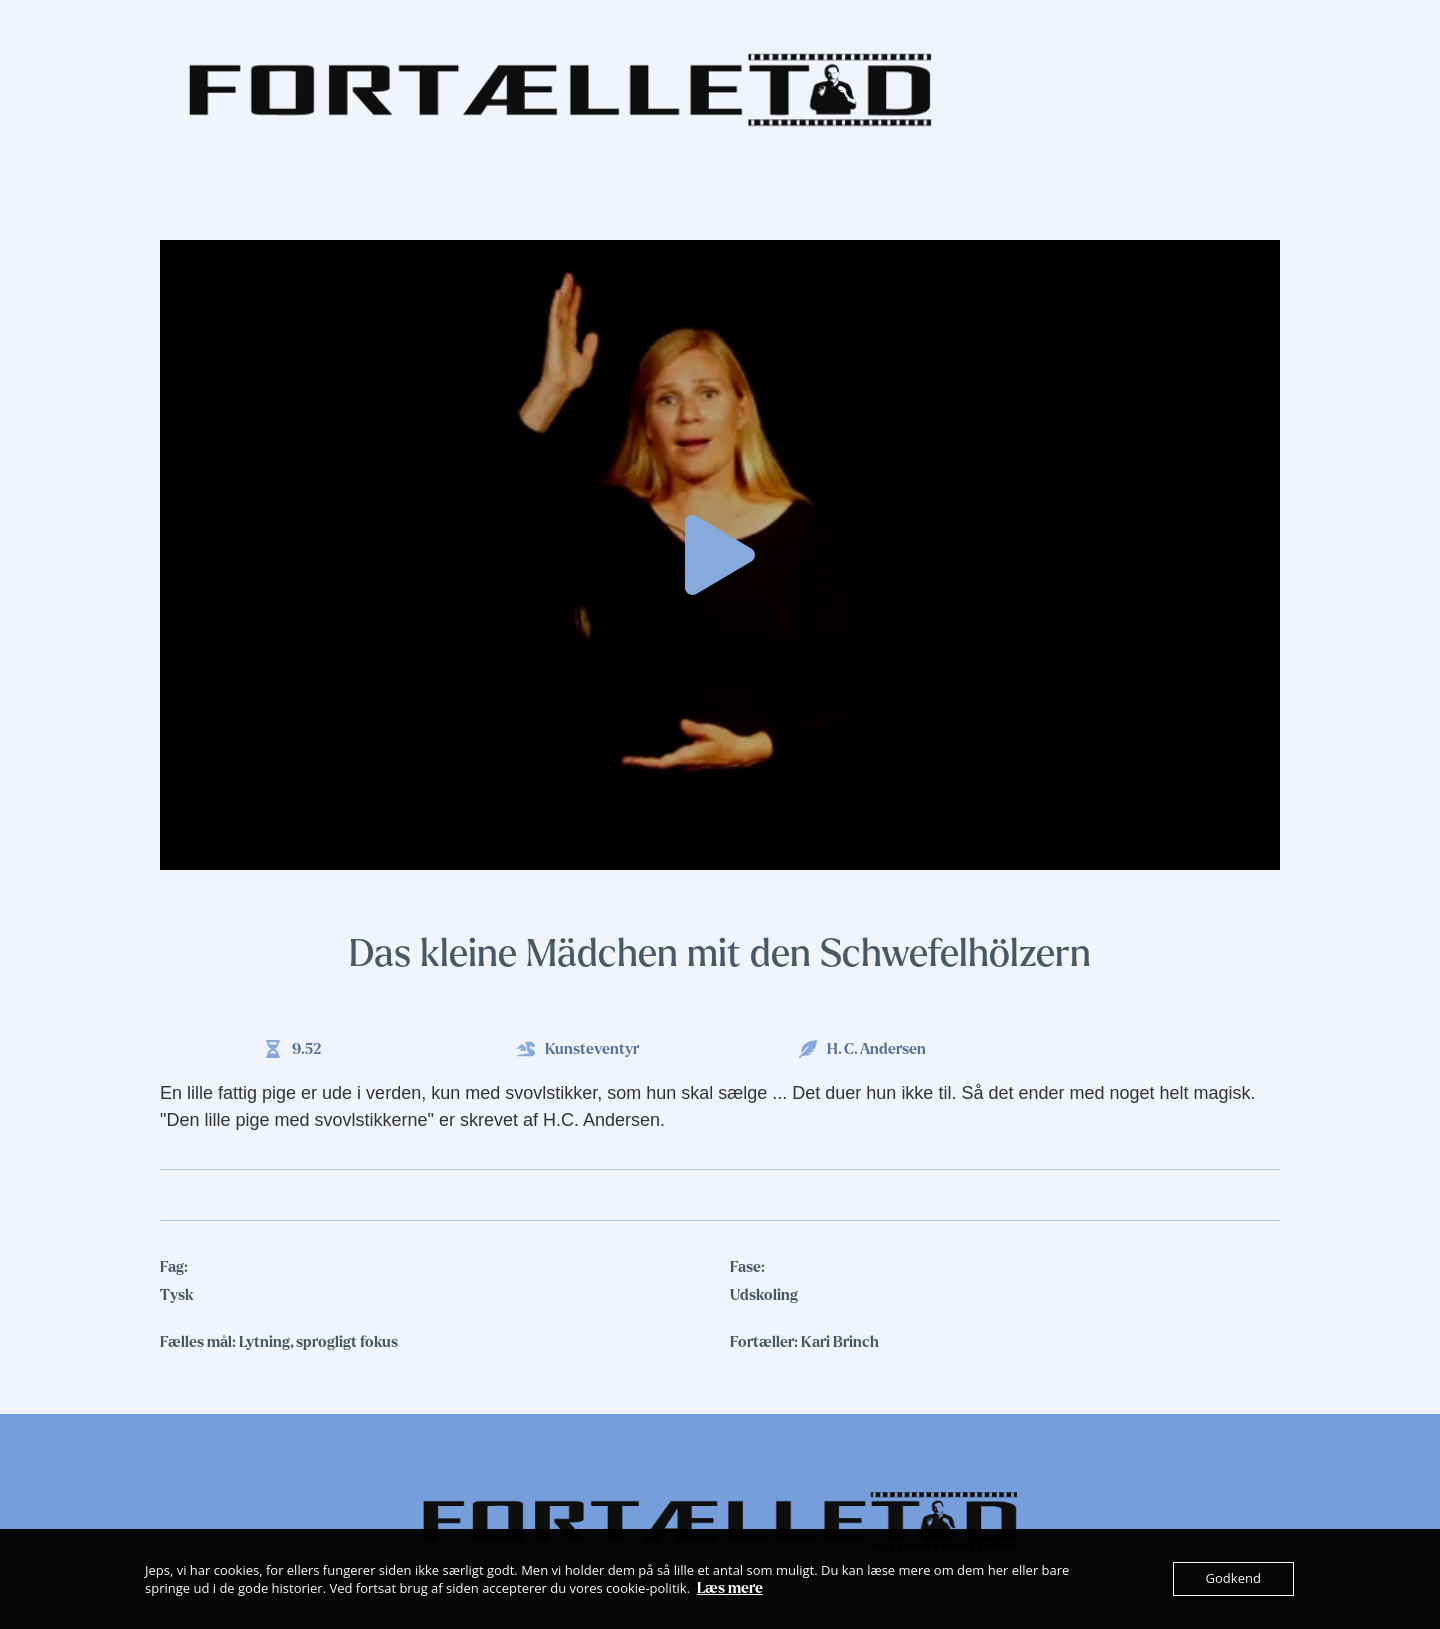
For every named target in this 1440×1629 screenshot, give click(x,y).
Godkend (1233, 1579)
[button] (720, 555)
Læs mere (730, 1588)
